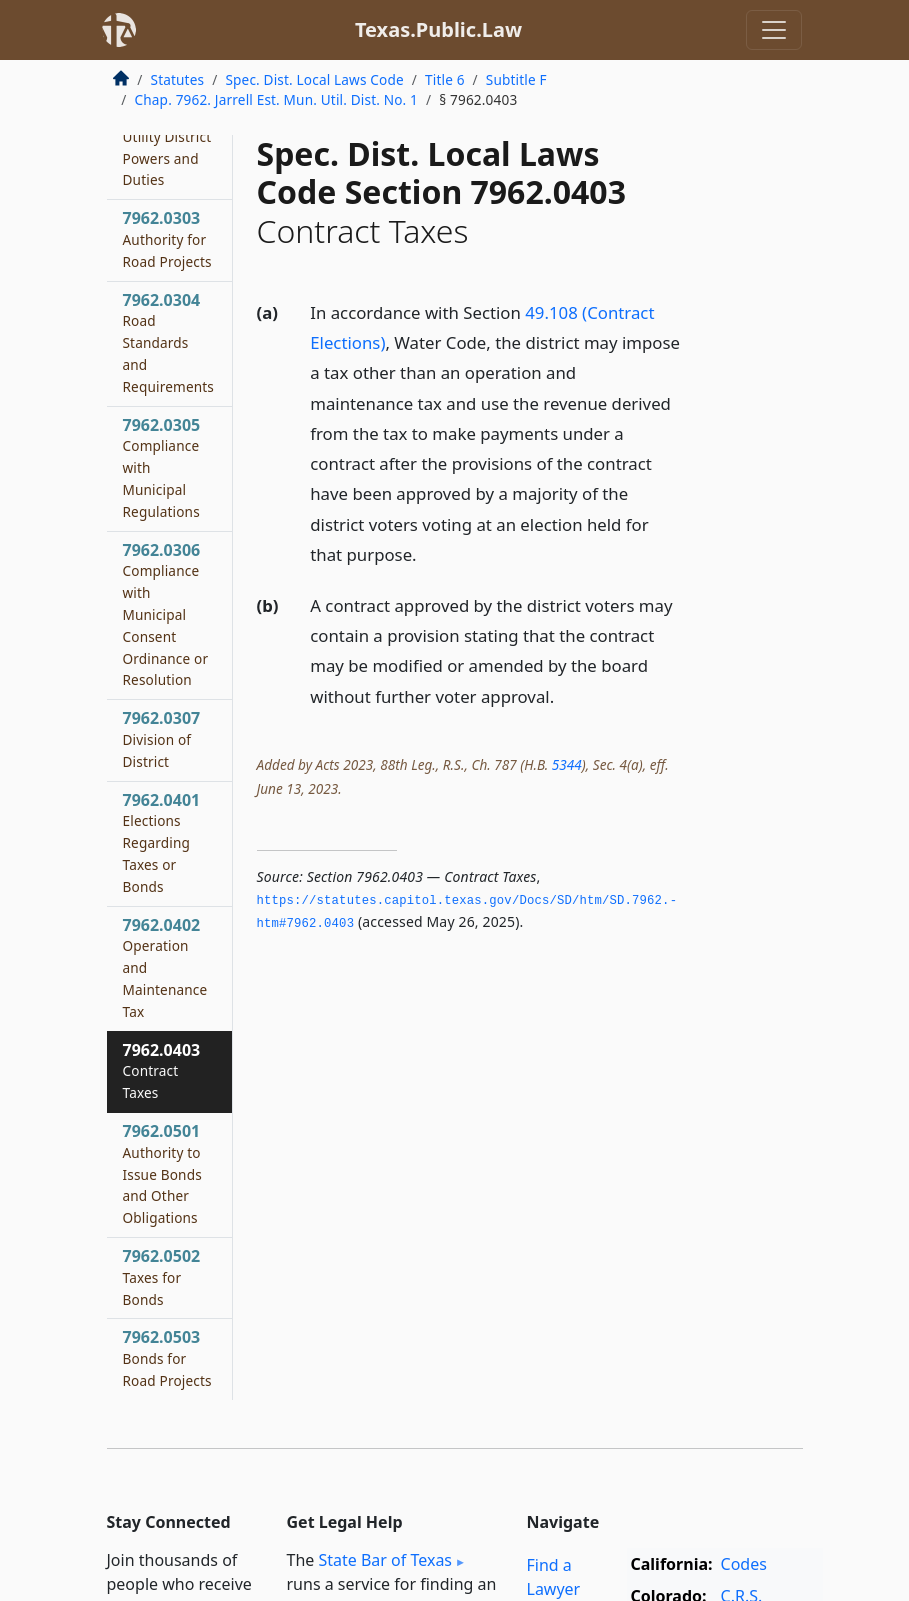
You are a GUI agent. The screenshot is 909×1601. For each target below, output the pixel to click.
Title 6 (445, 79)
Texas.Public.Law (438, 29)
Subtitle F (516, 79)
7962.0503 (167, 1358)
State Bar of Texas (385, 1560)
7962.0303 (167, 239)
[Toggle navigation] (774, 30)
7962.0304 (169, 342)
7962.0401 (162, 842)
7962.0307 (162, 739)
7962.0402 (165, 967)
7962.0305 (162, 467)
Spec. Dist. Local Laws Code (314, 79)
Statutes (178, 79)
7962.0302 (167, 135)
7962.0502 (162, 1277)
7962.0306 (166, 614)
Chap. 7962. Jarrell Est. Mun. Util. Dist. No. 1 (277, 99)
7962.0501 (162, 1173)
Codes (744, 1564)
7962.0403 (162, 1071)
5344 (567, 764)
